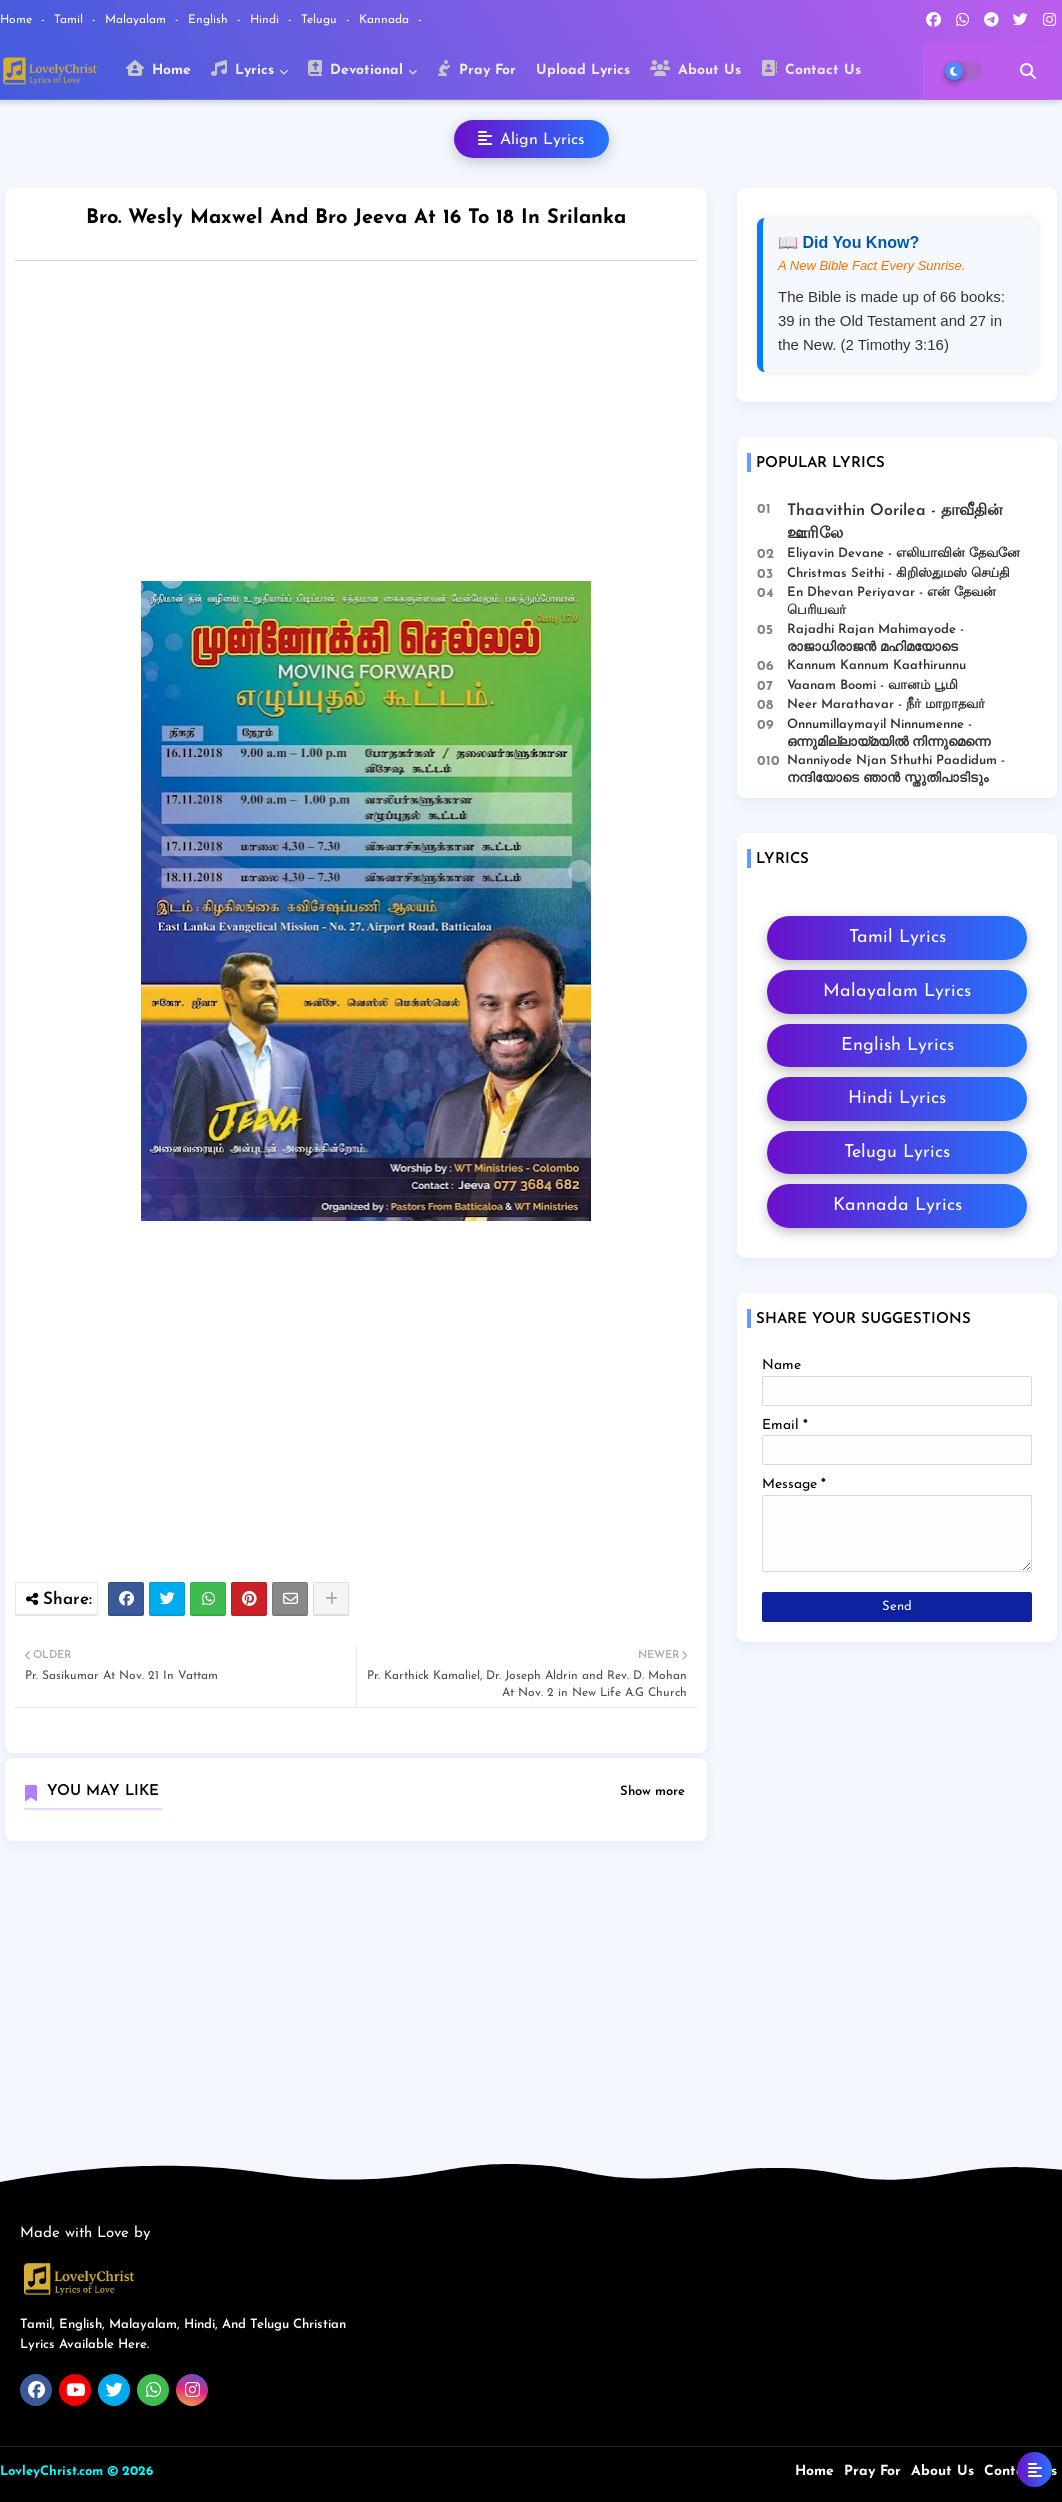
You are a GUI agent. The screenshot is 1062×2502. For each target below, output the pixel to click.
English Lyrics (897, 1045)
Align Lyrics (531, 139)
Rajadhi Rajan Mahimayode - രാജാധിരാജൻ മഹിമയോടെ (875, 638)
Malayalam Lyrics (897, 991)
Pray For (476, 69)
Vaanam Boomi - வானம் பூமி (872, 685)
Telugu (321, 20)
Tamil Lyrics (897, 937)
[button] (1028, 71)
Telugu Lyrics (897, 1152)
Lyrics (242, 69)
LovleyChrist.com (51, 2471)
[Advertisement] (376, 426)
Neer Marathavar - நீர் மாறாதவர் (886, 704)
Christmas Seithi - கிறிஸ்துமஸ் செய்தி (898, 573)
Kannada (386, 20)
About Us (695, 69)
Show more (652, 1791)
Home (18, 20)
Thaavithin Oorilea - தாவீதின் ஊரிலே (895, 522)
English (210, 20)
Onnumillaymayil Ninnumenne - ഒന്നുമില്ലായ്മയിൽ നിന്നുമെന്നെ (888, 733)
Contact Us (811, 69)
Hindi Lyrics (897, 1098)
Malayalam (137, 20)
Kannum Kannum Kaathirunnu (876, 665)
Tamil (70, 20)
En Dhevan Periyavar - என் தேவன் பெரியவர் (891, 601)
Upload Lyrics (583, 70)
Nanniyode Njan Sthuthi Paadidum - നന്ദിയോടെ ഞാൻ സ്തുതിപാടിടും (896, 769)
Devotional (355, 69)
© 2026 (130, 2471)
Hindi (266, 20)
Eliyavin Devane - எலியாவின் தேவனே (903, 553)
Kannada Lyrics (897, 1205)
